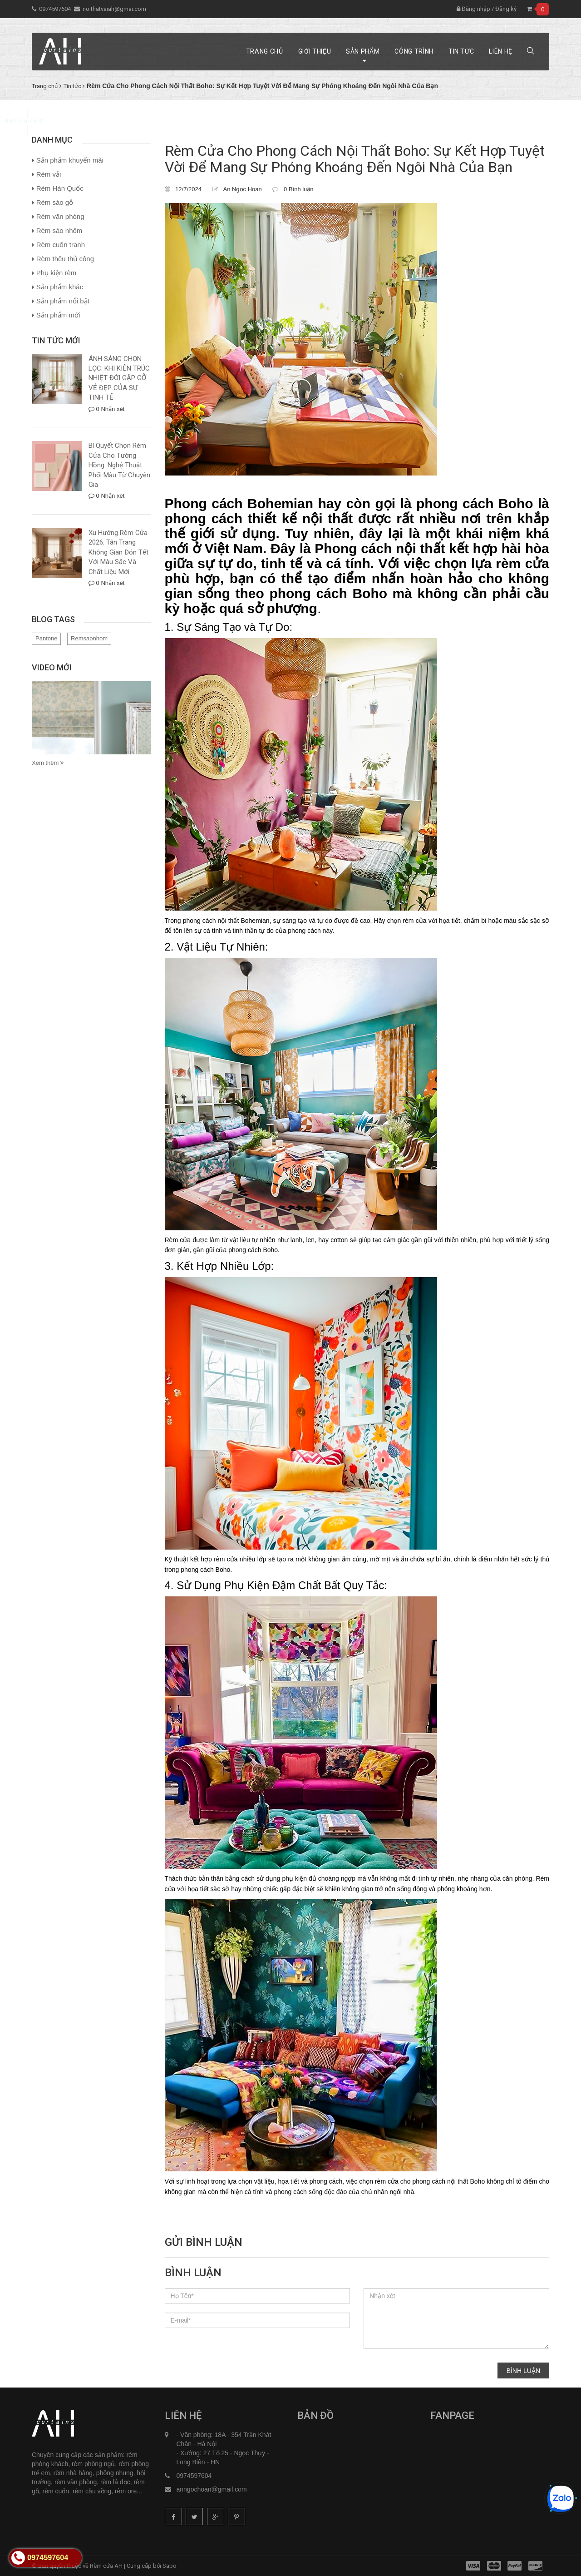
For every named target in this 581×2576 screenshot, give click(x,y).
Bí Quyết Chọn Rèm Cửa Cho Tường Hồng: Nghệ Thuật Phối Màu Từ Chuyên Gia (119, 465)
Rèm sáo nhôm (59, 230)
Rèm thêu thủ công (65, 259)
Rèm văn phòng (60, 216)
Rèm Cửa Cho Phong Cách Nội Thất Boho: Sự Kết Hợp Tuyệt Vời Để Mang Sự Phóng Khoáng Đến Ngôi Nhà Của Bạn (355, 158)
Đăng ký (506, 8)
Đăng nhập (473, 8)
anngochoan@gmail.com (212, 2489)
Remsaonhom (89, 638)
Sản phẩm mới (58, 315)
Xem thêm (48, 762)
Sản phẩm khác (60, 287)
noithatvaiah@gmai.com (114, 8)
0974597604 (55, 8)
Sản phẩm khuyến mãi (69, 160)
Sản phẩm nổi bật (62, 301)
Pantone (46, 638)
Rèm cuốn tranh (60, 244)
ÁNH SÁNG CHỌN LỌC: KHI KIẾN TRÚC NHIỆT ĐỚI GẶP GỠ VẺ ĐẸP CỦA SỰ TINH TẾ (119, 378)
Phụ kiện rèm (56, 273)
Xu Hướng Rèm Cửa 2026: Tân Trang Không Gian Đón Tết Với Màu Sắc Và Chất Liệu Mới (118, 552)
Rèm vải (48, 174)
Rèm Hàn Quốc (60, 188)
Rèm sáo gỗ (55, 202)
